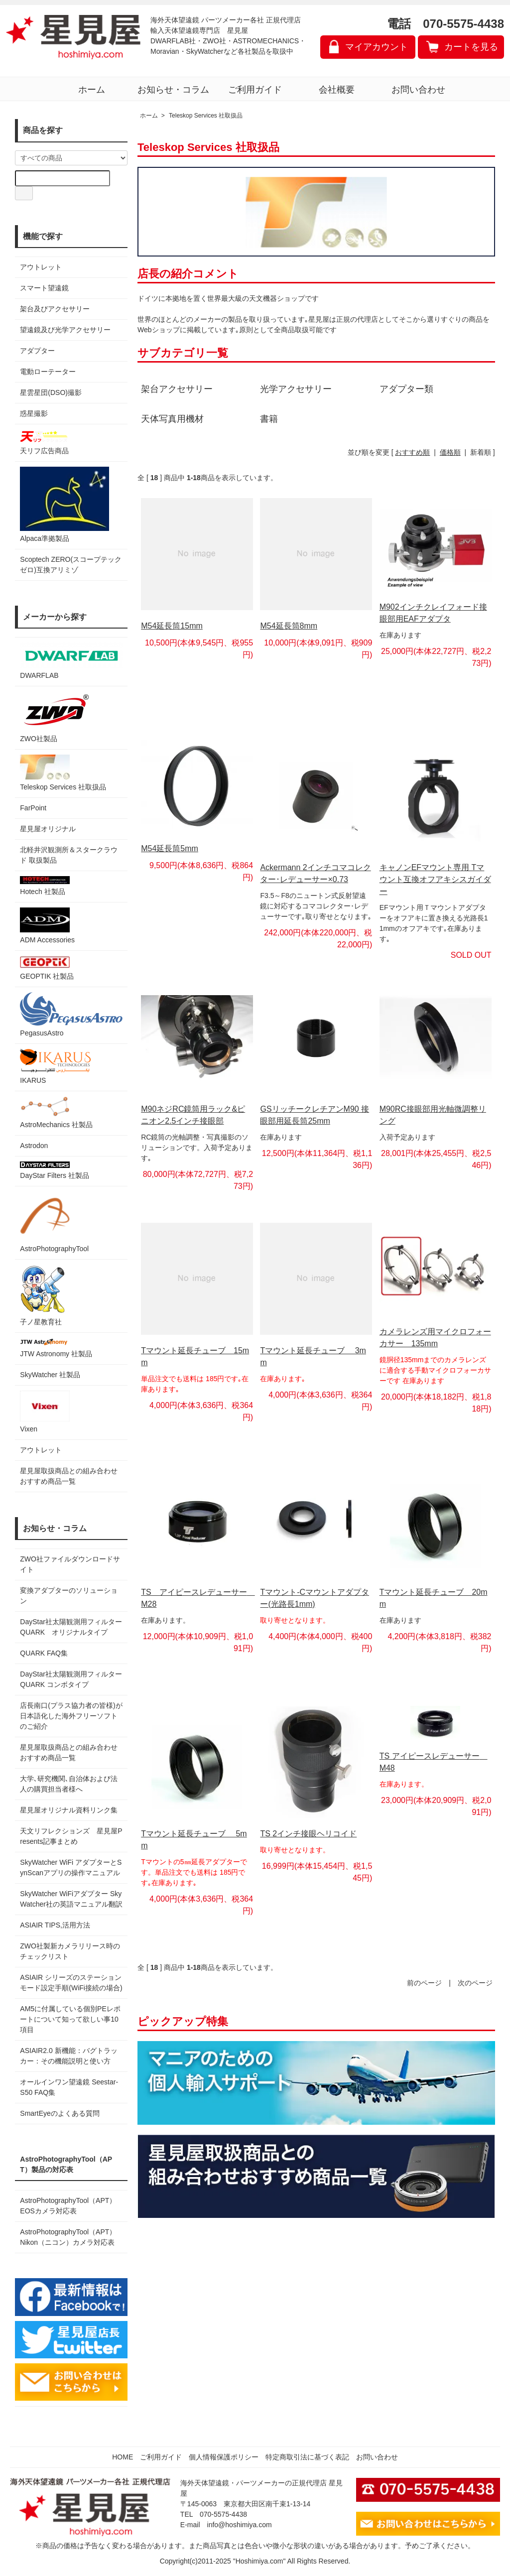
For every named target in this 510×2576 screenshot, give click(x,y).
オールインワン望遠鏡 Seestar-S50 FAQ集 (69, 2087)
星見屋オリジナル (48, 829)
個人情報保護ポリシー (223, 2457)
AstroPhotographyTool (54, 1222)
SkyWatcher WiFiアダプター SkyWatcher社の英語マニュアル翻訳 (71, 1899)
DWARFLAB (71, 661)
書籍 (269, 419)
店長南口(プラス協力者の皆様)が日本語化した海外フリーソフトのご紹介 (71, 1715)
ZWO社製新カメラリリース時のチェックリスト (70, 1951)
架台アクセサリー (177, 389)
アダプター (37, 351)
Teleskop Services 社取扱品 (63, 773)
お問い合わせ (418, 90)
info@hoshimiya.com (239, 2525)
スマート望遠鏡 (44, 288)
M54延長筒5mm (169, 848)
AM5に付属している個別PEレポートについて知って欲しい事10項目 (70, 2019)
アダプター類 (406, 389)
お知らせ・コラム (173, 90)
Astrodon (34, 1146)
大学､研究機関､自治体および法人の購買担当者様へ (69, 1784)
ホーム (91, 90)
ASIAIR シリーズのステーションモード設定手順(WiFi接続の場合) (71, 1982)
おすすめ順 (412, 452)
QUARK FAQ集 (44, 1653)
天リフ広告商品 (45, 442)
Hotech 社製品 (45, 886)
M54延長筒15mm (172, 626)
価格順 (450, 452)
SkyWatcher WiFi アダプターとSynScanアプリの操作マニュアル (71, 1867)
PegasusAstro (71, 1014)
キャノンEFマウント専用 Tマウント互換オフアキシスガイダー (435, 879)
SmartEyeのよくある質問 (59, 2113)
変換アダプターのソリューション (69, 1595)
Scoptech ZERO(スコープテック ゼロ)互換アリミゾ (71, 564)
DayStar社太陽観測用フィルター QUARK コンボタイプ (71, 1679)
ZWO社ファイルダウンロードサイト (70, 1564)
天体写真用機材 (172, 419)
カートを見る (471, 47)
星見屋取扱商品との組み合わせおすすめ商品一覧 (69, 1752)
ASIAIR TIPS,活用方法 (55, 1925)
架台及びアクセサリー (55, 309)
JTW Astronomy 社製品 (56, 1348)
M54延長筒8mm (288, 626)
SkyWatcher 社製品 (50, 1375)
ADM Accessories (47, 925)
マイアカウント (376, 47)
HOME (122, 2457)
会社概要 (337, 90)
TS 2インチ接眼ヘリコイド (308, 1833)
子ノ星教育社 (42, 1295)
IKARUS (55, 1066)
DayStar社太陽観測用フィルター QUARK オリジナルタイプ (71, 1627)
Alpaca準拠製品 (64, 504)
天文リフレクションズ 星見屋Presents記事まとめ (71, 1836)
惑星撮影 (34, 413)
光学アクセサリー (296, 389)
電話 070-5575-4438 (445, 23)
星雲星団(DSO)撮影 (51, 392)
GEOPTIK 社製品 (47, 968)
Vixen (45, 1412)
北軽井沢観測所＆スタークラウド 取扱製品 (69, 855)
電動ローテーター (48, 372)
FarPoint (33, 808)
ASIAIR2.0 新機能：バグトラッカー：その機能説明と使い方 (68, 2056)
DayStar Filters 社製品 (54, 1170)
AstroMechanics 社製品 (56, 1112)
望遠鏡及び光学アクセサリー (65, 330)
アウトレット (41, 267)
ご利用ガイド (255, 90)
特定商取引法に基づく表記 (307, 2457)
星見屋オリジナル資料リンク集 (69, 1810)
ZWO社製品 (56, 717)
